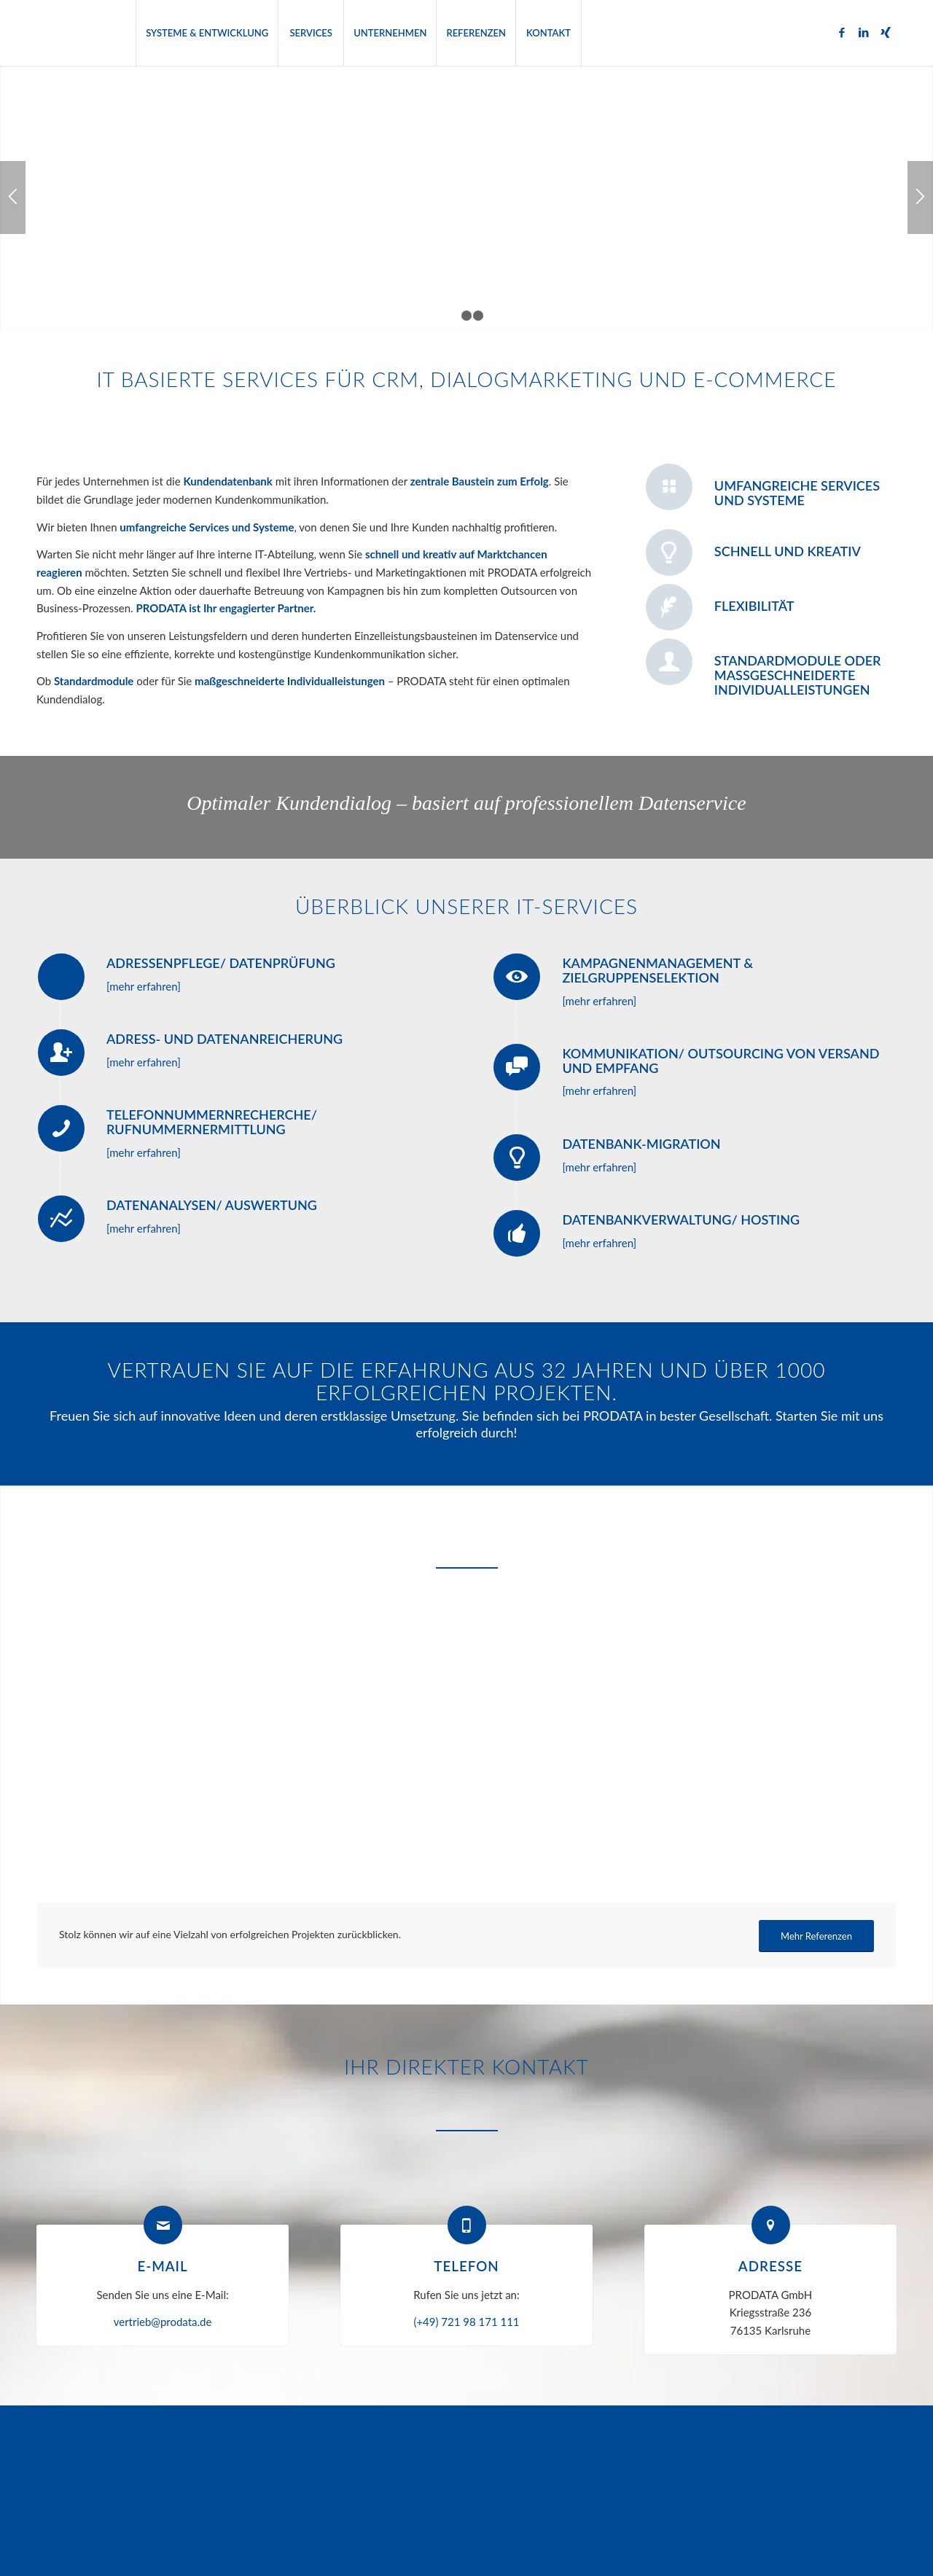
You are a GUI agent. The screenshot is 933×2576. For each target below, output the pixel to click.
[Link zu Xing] (886, 32)
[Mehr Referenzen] (816, 1936)
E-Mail (162, 2265)
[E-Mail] (163, 2225)
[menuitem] (207, 33)
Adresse (770, 2265)
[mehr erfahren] (143, 986)
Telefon (466, 2265)
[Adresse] (771, 2225)
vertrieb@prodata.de (163, 2321)
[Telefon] (467, 2225)
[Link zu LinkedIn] (864, 32)
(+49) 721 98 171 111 (466, 2321)
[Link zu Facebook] (842, 32)
